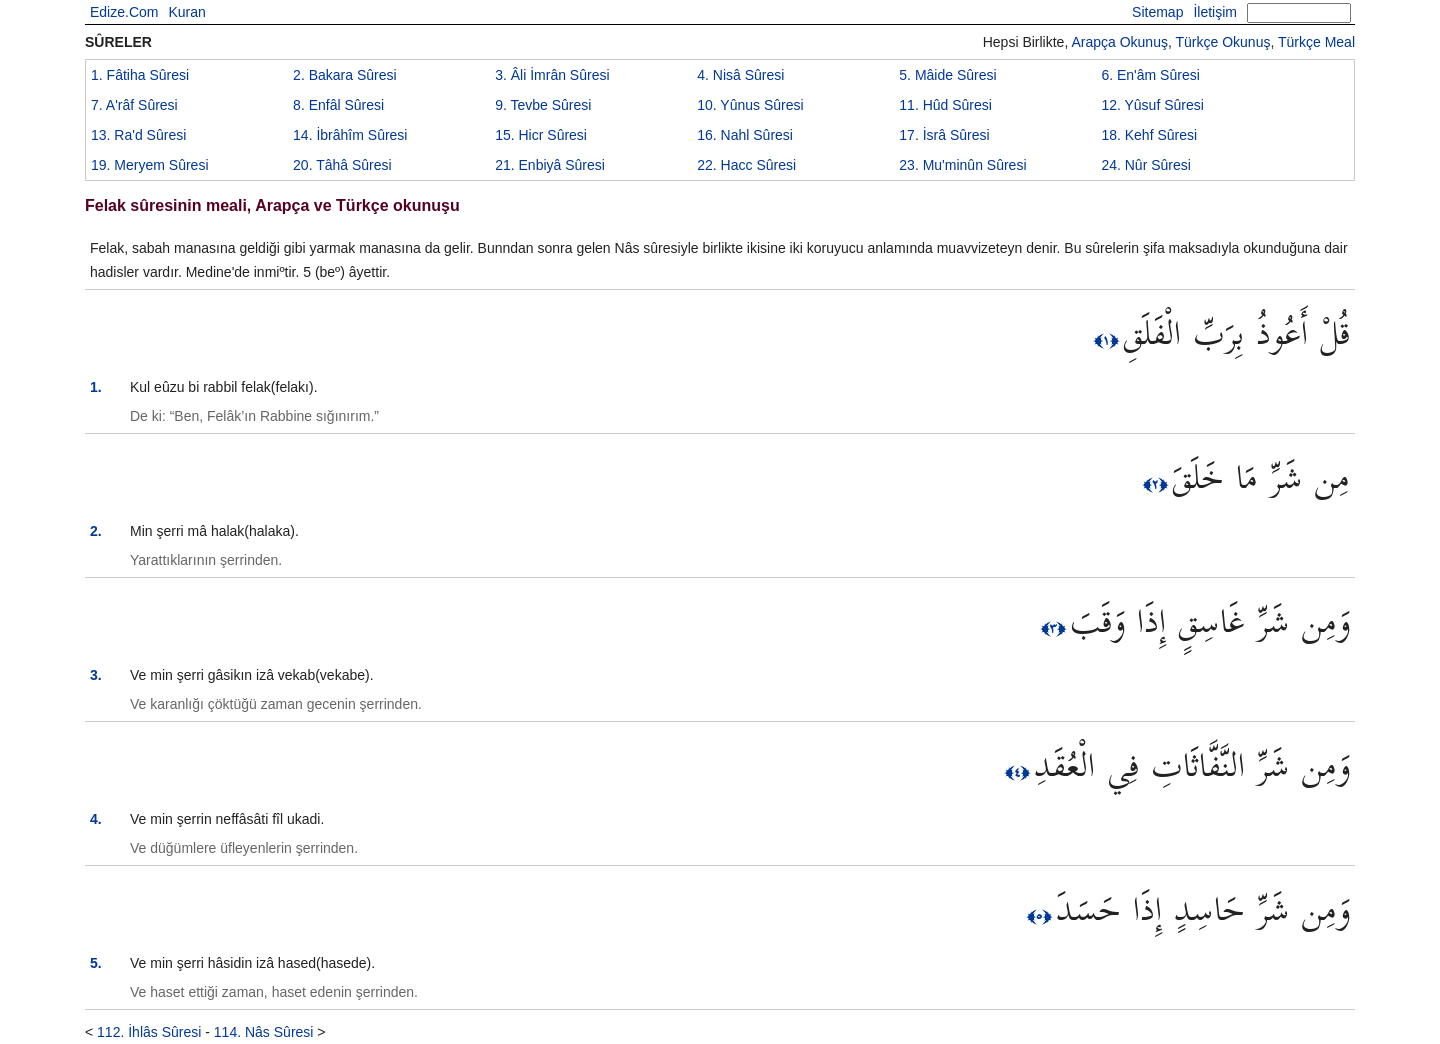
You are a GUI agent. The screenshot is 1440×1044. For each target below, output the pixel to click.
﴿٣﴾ (1055, 628)
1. (96, 387)
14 (350, 135)
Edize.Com (124, 12)
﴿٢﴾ (1157, 484)
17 (944, 135)
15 (541, 135)
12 (1152, 105)
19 (150, 165)
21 (550, 165)
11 (945, 105)
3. (96, 675)
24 (1146, 165)
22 (746, 165)
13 (138, 135)
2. (96, 531)
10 (750, 105)
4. (96, 819)
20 (342, 165)
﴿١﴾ (1108, 340)
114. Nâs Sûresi (264, 1032)
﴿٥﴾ (1041, 916)
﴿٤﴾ (1019, 772)
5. (96, 963)
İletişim (1215, 12)
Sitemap (1157, 12)
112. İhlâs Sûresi (149, 1032)
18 (1149, 135)
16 (745, 135)
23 (962, 165)
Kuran (186, 12)
